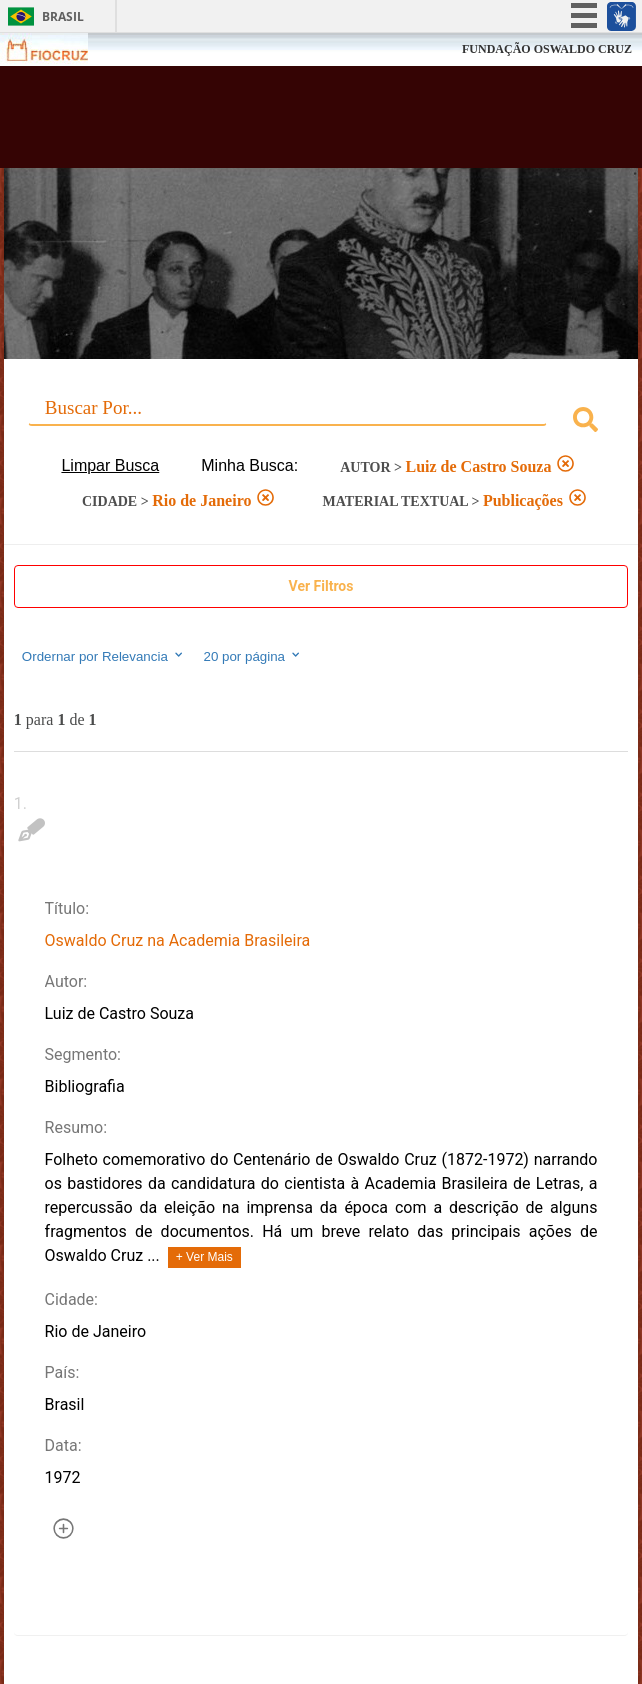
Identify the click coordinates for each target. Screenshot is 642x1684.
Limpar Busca (110, 465)
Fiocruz (59, 49)
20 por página (253, 656)
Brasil (63, 16)
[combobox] (321, 422)
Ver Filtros (321, 586)
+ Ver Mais (204, 1257)
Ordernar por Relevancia (103, 656)
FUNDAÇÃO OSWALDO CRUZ (547, 49)
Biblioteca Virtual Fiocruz (266, 123)
